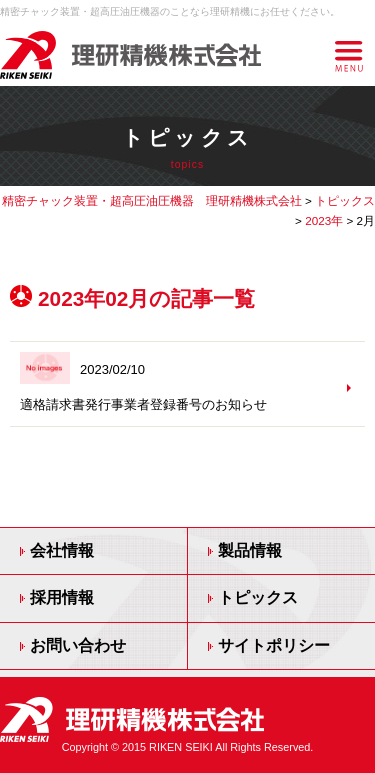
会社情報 (62, 550)
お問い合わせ (78, 645)
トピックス (258, 597)
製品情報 (250, 550)
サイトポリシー (274, 645)
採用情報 (62, 597)
